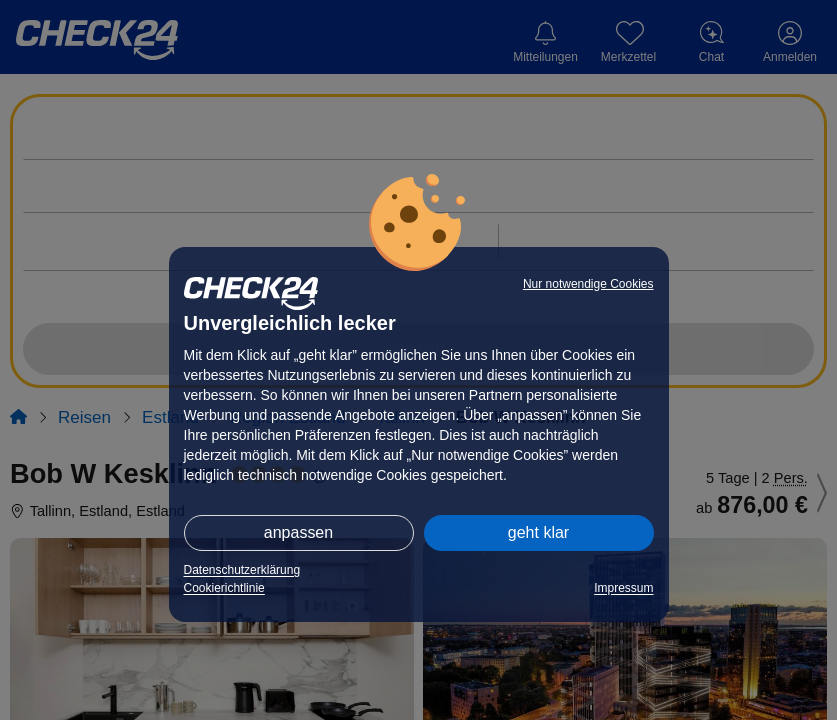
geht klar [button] (538, 532)
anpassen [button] (298, 532)
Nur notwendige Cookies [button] (588, 284)
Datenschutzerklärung (242, 570)
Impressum (623, 588)
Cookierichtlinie (224, 588)
